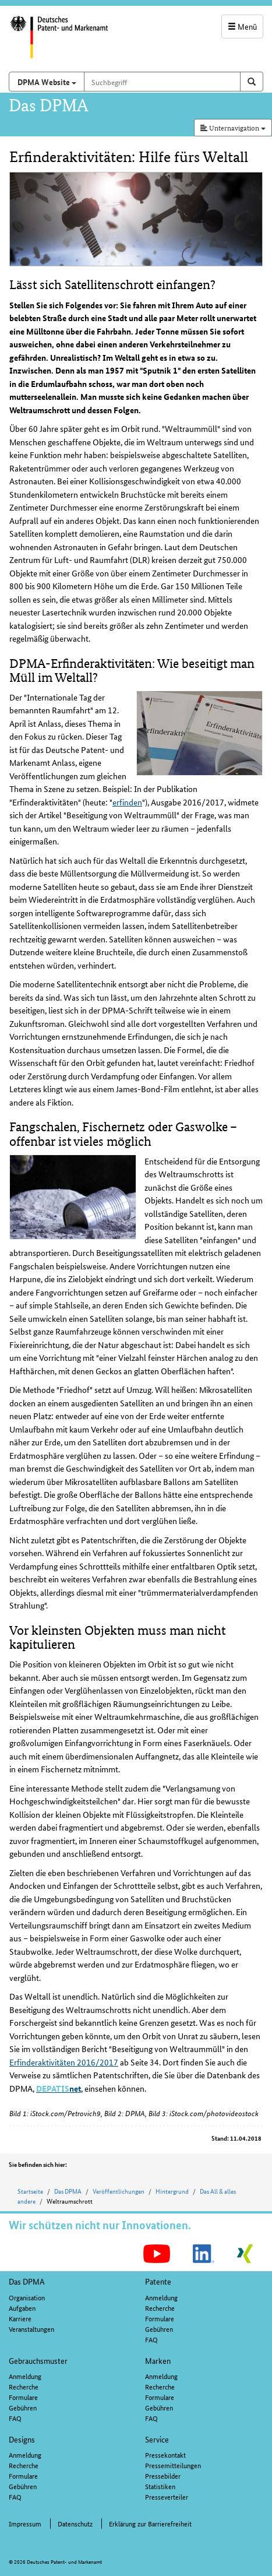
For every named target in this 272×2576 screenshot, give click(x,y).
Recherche (160, 2307)
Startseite (30, 2191)
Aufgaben (22, 2307)
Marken (158, 2360)
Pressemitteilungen (173, 2465)
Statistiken (160, 2485)
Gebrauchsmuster (38, 2360)
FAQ (151, 2339)
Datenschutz (75, 2523)
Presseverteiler (166, 2496)
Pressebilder (163, 2475)
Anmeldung (161, 2297)
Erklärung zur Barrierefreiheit (150, 2523)
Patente (158, 2281)
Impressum (25, 2523)
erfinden (127, 802)
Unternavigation (233, 127)
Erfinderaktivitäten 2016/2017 (63, 2062)
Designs (22, 2439)
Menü (242, 26)
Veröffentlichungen (118, 2191)
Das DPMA (68, 2191)
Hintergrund (172, 2191)
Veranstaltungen (31, 2328)
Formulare (159, 2318)
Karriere (20, 2318)
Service (157, 2439)
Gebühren (159, 2328)
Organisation (27, 2297)
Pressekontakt (165, 2454)
